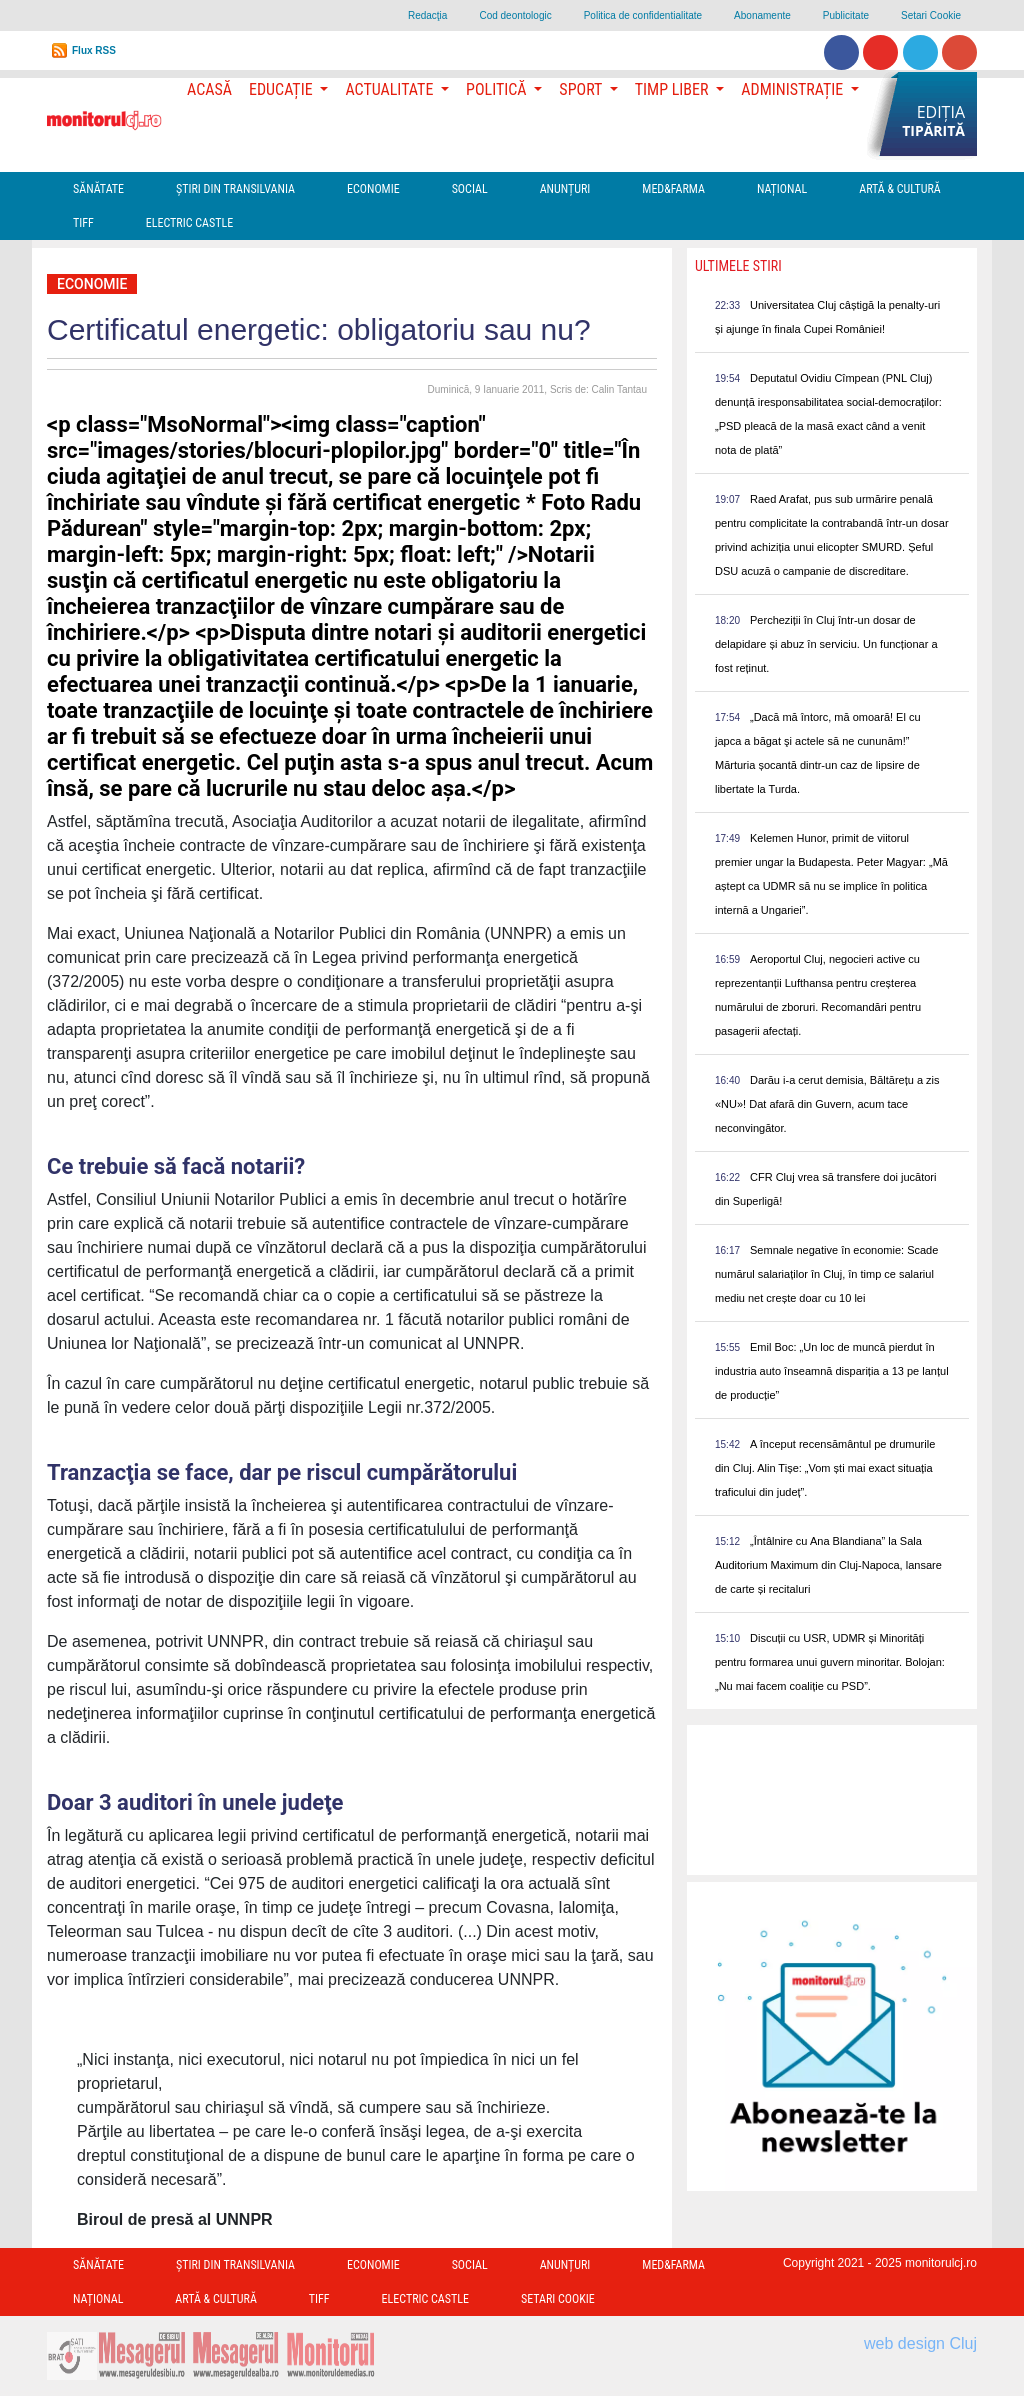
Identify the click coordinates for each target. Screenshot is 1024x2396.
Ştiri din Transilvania (235, 189)
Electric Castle (189, 223)
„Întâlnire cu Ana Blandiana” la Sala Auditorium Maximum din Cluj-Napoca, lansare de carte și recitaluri (828, 1565)
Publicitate (846, 15)
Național (782, 189)
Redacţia (427, 15)
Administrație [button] (794, 89)
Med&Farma (673, 189)
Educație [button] (282, 89)
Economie (373, 189)
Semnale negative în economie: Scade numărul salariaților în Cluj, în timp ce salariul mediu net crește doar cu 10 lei (826, 1274)
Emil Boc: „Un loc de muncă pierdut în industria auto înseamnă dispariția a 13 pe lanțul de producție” (832, 1371)
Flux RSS (94, 50)
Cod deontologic (515, 15)
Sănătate (98, 189)
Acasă (209, 89)
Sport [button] (582, 89)
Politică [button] (498, 89)
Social (470, 189)
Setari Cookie (931, 15)
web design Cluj (920, 2343)
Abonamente (762, 15)
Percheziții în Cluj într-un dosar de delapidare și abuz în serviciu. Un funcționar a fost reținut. (826, 644)
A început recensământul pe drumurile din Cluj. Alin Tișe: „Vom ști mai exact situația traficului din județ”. (825, 1468)
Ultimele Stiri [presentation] (738, 266)
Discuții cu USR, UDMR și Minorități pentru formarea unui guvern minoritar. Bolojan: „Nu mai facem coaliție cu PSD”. (830, 1662)
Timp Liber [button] (673, 89)
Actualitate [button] (391, 89)
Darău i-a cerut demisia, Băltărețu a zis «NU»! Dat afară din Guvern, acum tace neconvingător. (827, 1104)
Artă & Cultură (899, 189)
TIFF (83, 223)
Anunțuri (565, 189)
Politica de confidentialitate (643, 15)
